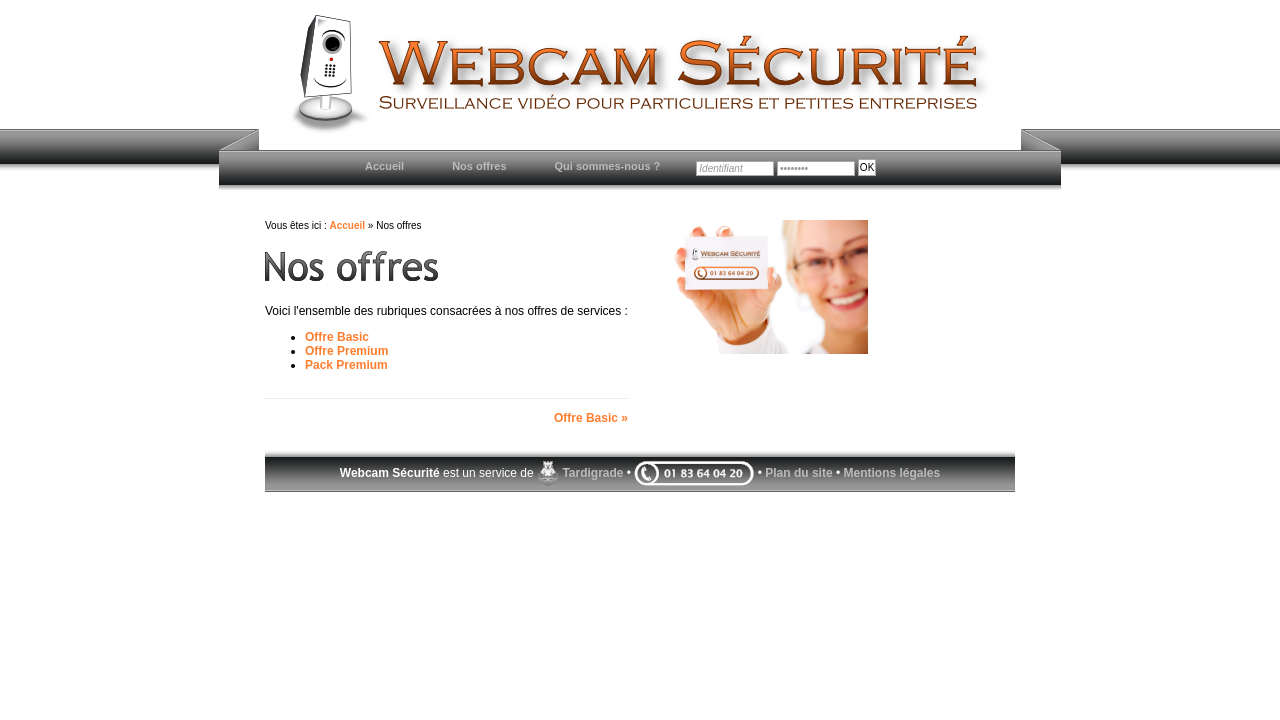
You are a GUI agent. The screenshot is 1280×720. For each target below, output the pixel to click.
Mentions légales (891, 473)
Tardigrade (592, 473)
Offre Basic (337, 337)
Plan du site (798, 473)
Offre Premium (346, 351)
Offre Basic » (591, 418)
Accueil (347, 225)
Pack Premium (346, 365)
